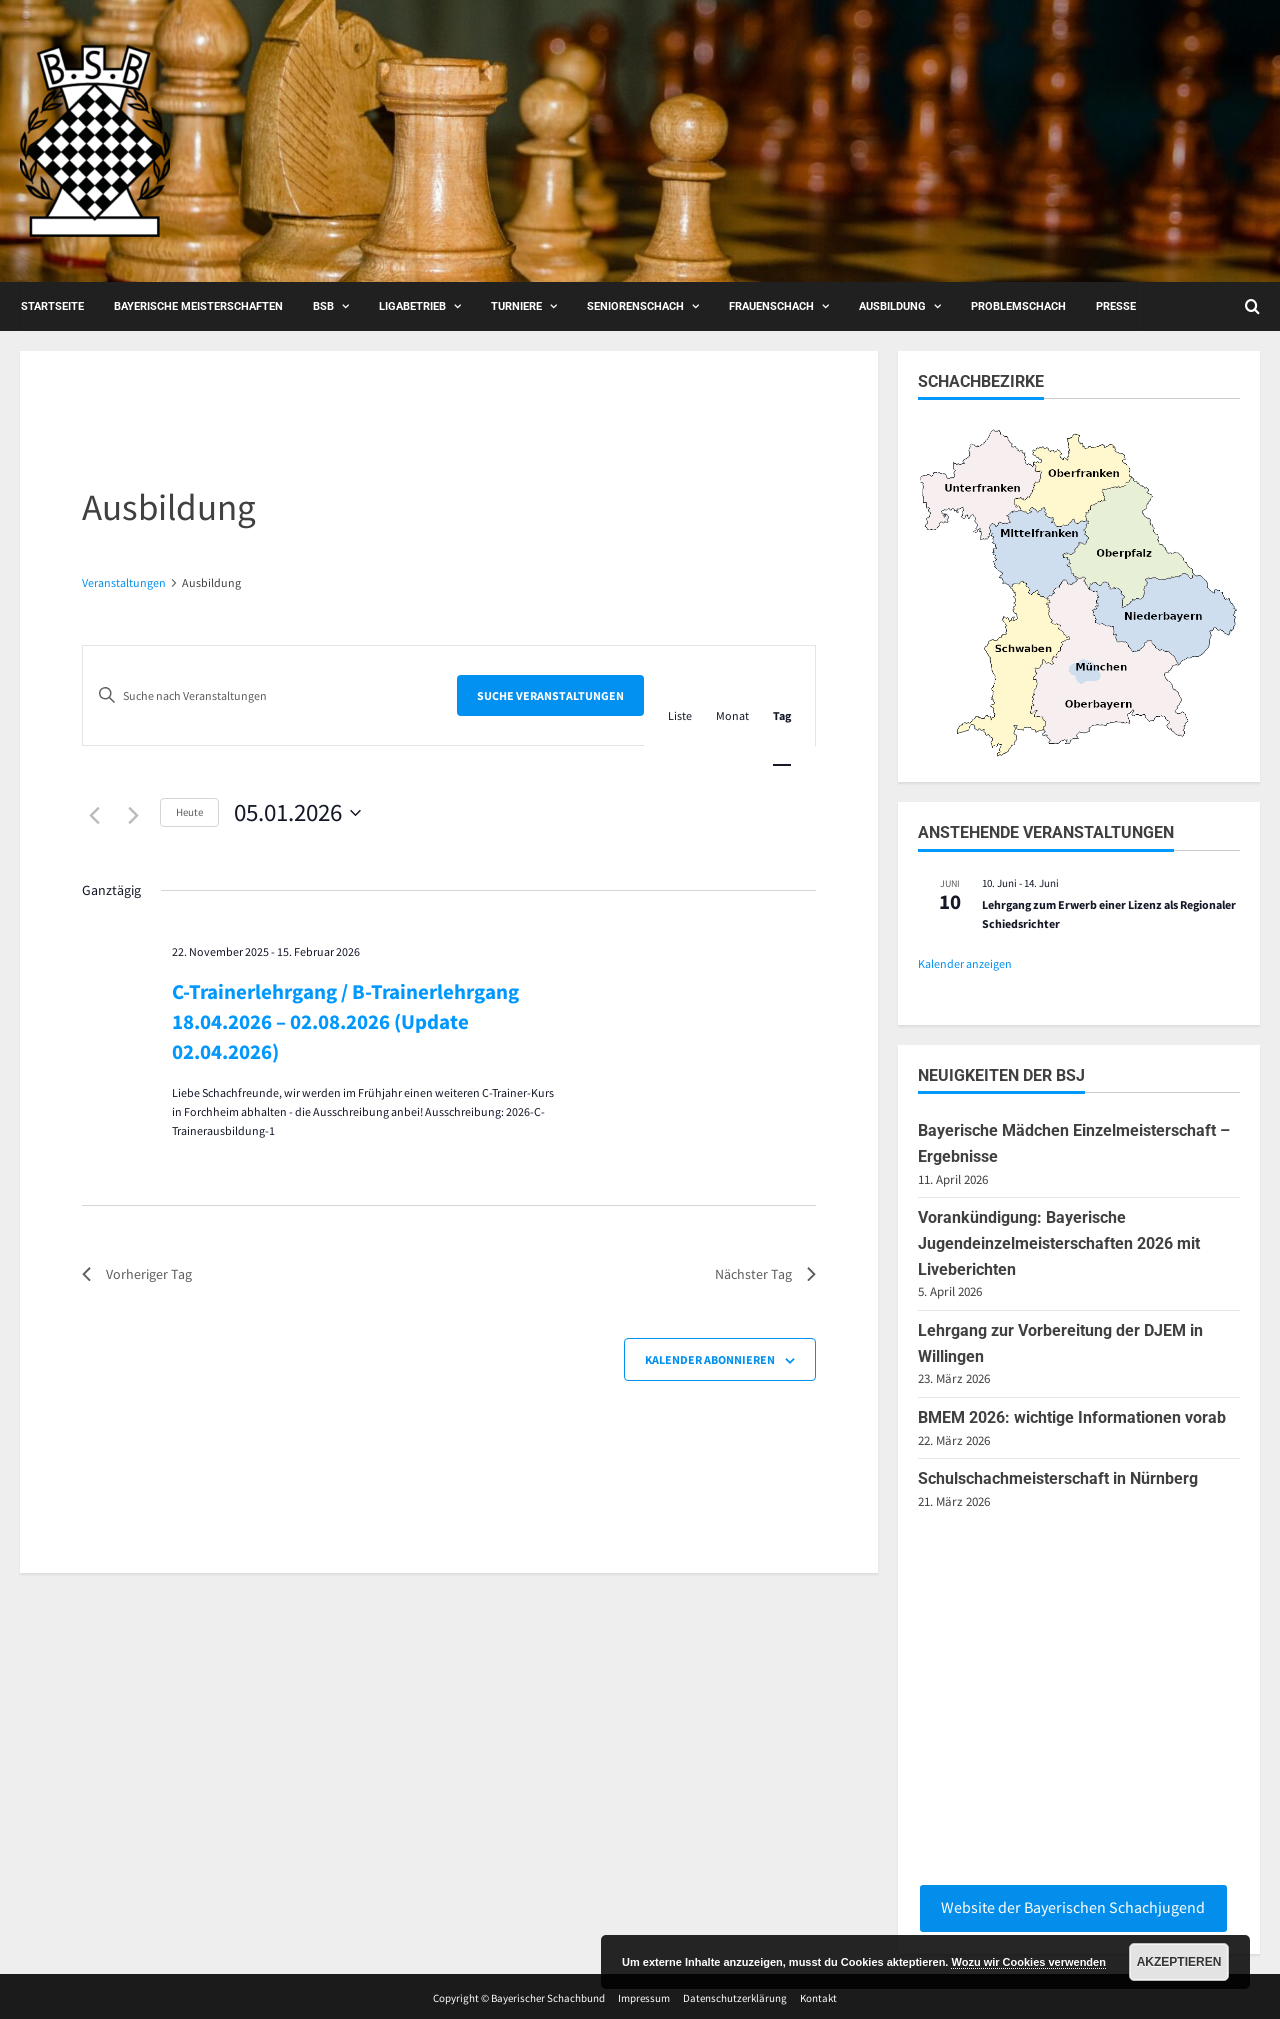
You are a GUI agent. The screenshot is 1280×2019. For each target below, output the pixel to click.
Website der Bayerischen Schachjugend (1073, 1907)
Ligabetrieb (412, 306)
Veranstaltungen (124, 582)
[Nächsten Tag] (133, 815)
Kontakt (818, 1998)
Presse (1116, 306)
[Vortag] (94, 815)
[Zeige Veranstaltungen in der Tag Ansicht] (782, 715)
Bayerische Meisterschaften (198, 306)
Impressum (644, 1998)
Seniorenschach (635, 306)
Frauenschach (771, 306)
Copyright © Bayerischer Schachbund (519, 1998)
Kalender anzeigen (965, 963)
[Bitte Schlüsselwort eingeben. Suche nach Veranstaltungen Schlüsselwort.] (270, 695)
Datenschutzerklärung (735, 1998)
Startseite (52, 306)
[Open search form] (1252, 306)
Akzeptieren (1179, 1962)
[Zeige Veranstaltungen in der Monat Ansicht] (732, 715)
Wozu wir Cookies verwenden (1028, 1962)
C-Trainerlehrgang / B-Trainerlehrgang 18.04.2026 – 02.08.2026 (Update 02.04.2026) (345, 1021)
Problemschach (1018, 306)
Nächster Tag (765, 1274)
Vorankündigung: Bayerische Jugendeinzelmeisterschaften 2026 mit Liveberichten (1059, 1243)
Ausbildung (892, 306)
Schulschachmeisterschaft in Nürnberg (1058, 1478)
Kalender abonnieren (710, 1359)
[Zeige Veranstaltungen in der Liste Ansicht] (680, 715)
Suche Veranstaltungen (550, 695)
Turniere (516, 306)
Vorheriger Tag (137, 1274)
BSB (323, 306)
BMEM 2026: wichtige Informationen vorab (1072, 1417)
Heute (189, 812)
